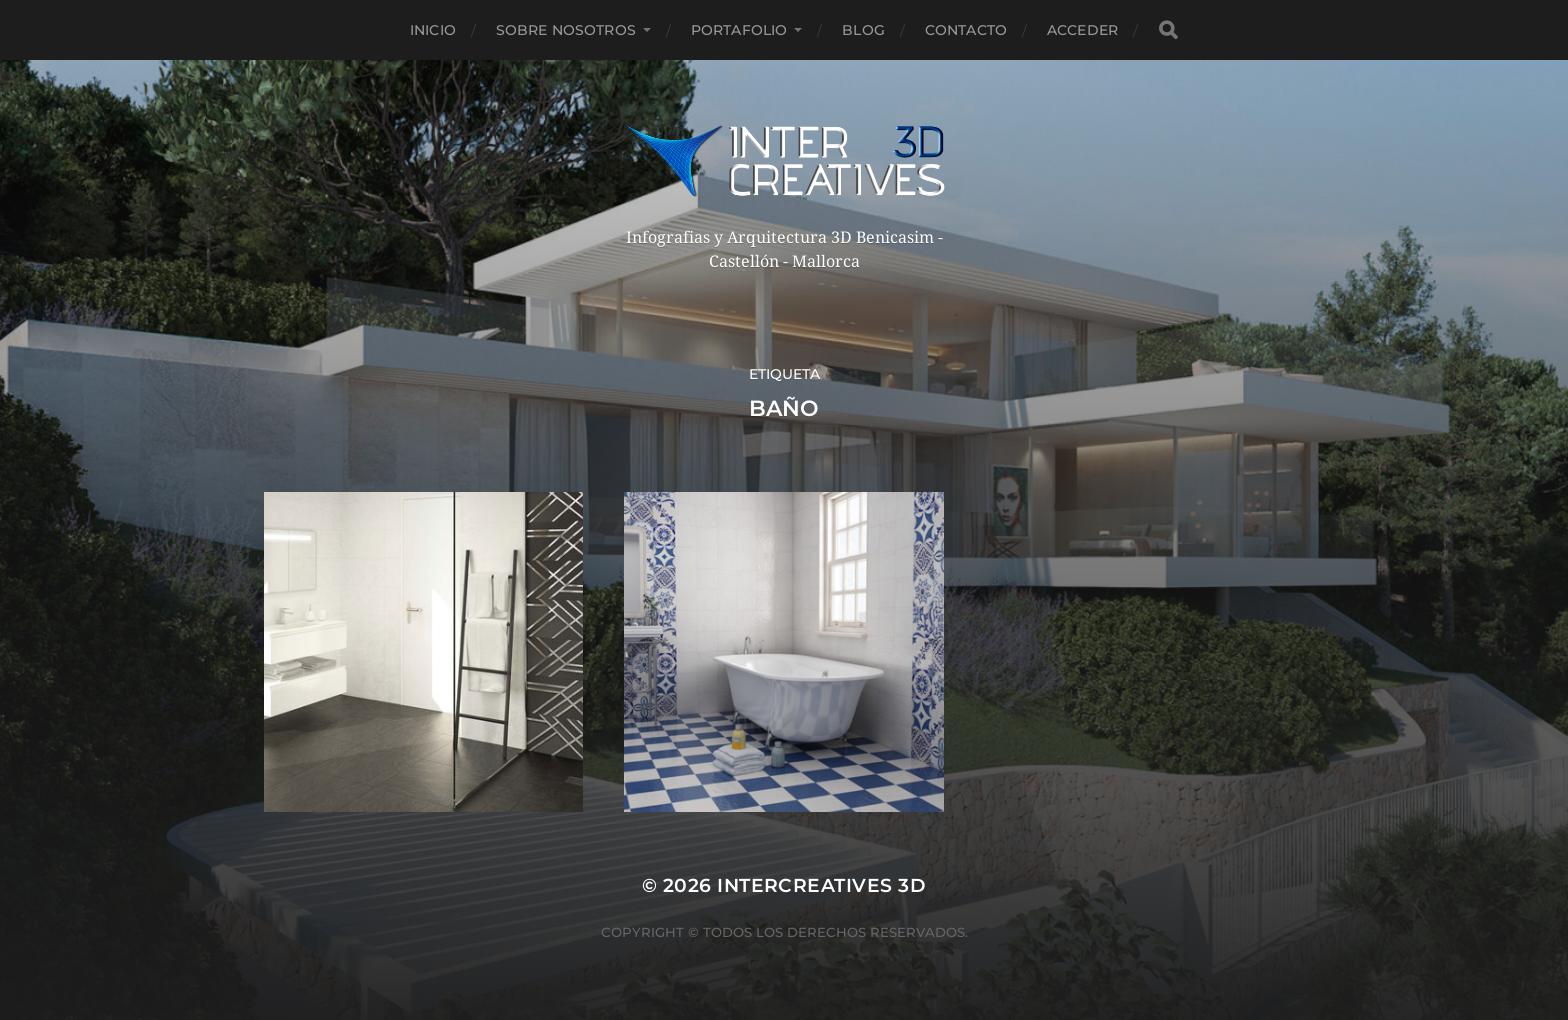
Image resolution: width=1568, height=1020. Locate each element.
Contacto (966, 30)
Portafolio (739, 30)
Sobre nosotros (566, 30)
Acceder (1082, 30)
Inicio (433, 30)
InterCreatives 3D (821, 885)
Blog (863, 30)
